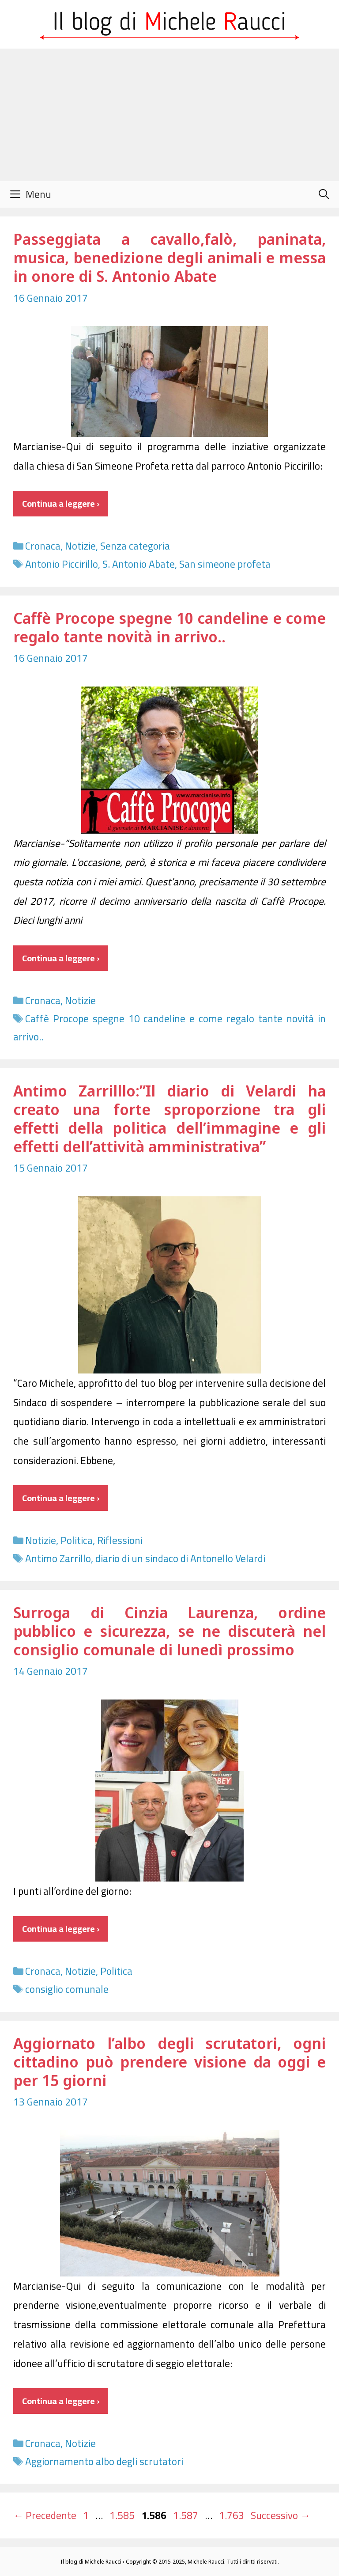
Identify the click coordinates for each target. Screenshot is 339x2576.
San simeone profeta (225, 563)
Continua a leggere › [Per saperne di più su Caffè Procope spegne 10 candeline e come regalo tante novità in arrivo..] (60, 958)
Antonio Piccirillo (61, 563)
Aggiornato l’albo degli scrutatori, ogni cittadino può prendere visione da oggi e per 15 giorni (169, 2061)
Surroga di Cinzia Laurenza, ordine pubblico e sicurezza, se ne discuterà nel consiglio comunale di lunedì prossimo (169, 1631)
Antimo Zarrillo (58, 1558)
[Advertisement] (169, 115)
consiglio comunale (67, 1989)
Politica (76, 1540)
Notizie (80, 545)
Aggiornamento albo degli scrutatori (104, 2461)
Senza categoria (135, 545)
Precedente (44, 2515)
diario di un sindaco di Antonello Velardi (180, 1558)
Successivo (280, 2515)
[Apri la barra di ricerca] (323, 194)
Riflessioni (120, 1540)
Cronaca (42, 545)
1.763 (232, 2515)
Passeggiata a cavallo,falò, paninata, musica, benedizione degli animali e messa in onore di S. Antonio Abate (169, 257)
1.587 (186, 2515)
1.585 (123, 2515)
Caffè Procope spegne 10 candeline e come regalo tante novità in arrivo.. (169, 627)
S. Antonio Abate (138, 563)
